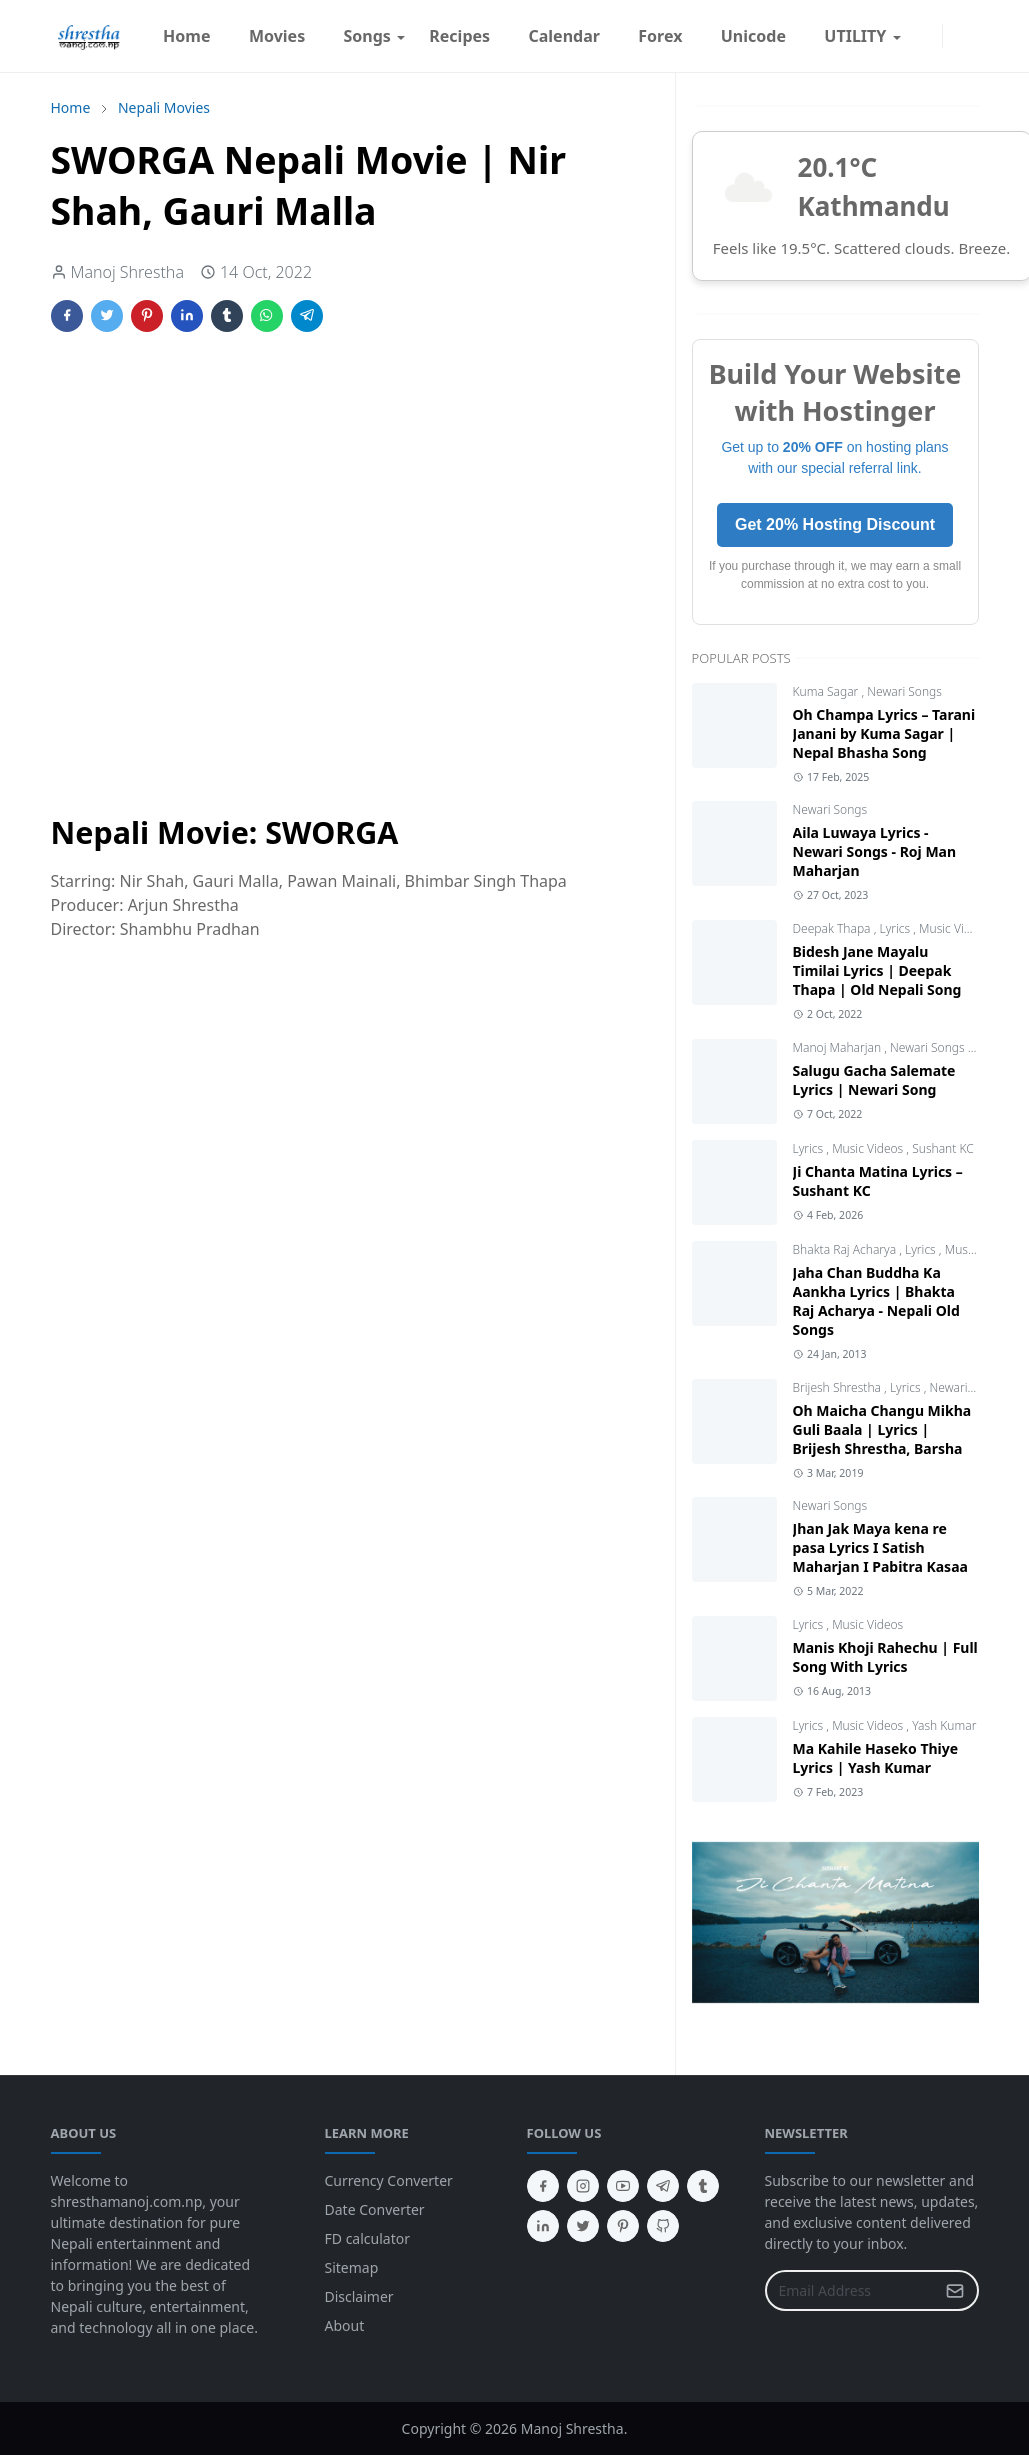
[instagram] (930, 36)
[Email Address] (850, 2290)
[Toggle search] (971, 36)
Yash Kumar (944, 1725)
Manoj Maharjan (839, 1047)
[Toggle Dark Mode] (955, 35)
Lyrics (896, 928)
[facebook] (914, 36)
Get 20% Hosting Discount (835, 524)
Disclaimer (359, 2296)
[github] (663, 2226)
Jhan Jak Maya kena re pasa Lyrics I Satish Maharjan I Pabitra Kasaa (880, 1547)
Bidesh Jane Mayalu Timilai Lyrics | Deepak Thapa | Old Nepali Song (877, 970)
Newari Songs (904, 691)
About (345, 2325)
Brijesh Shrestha (839, 1387)
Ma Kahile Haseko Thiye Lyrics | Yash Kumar (876, 1758)
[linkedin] (543, 2226)
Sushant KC (943, 1148)
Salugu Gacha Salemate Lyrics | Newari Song (874, 1080)
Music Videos (954, 928)
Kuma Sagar (827, 691)
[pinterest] (623, 2226)
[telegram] (663, 2186)
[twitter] (583, 2226)
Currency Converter (389, 2180)
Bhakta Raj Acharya (846, 1249)
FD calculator (367, 2238)
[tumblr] (703, 2186)
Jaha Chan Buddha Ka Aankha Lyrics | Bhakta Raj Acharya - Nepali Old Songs (876, 1301)
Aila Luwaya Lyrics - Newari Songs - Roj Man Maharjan (875, 851)
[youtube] (623, 2186)
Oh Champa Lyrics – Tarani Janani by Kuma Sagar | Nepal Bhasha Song (884, 733)
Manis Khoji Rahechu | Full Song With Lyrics (885, 1657)
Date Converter (375, 2209)
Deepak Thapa (833, 928)
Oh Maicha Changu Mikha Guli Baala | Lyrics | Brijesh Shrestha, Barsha (882, 1429)
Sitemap (352, 2267)
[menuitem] (187, 36)
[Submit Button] (955, 2290)
